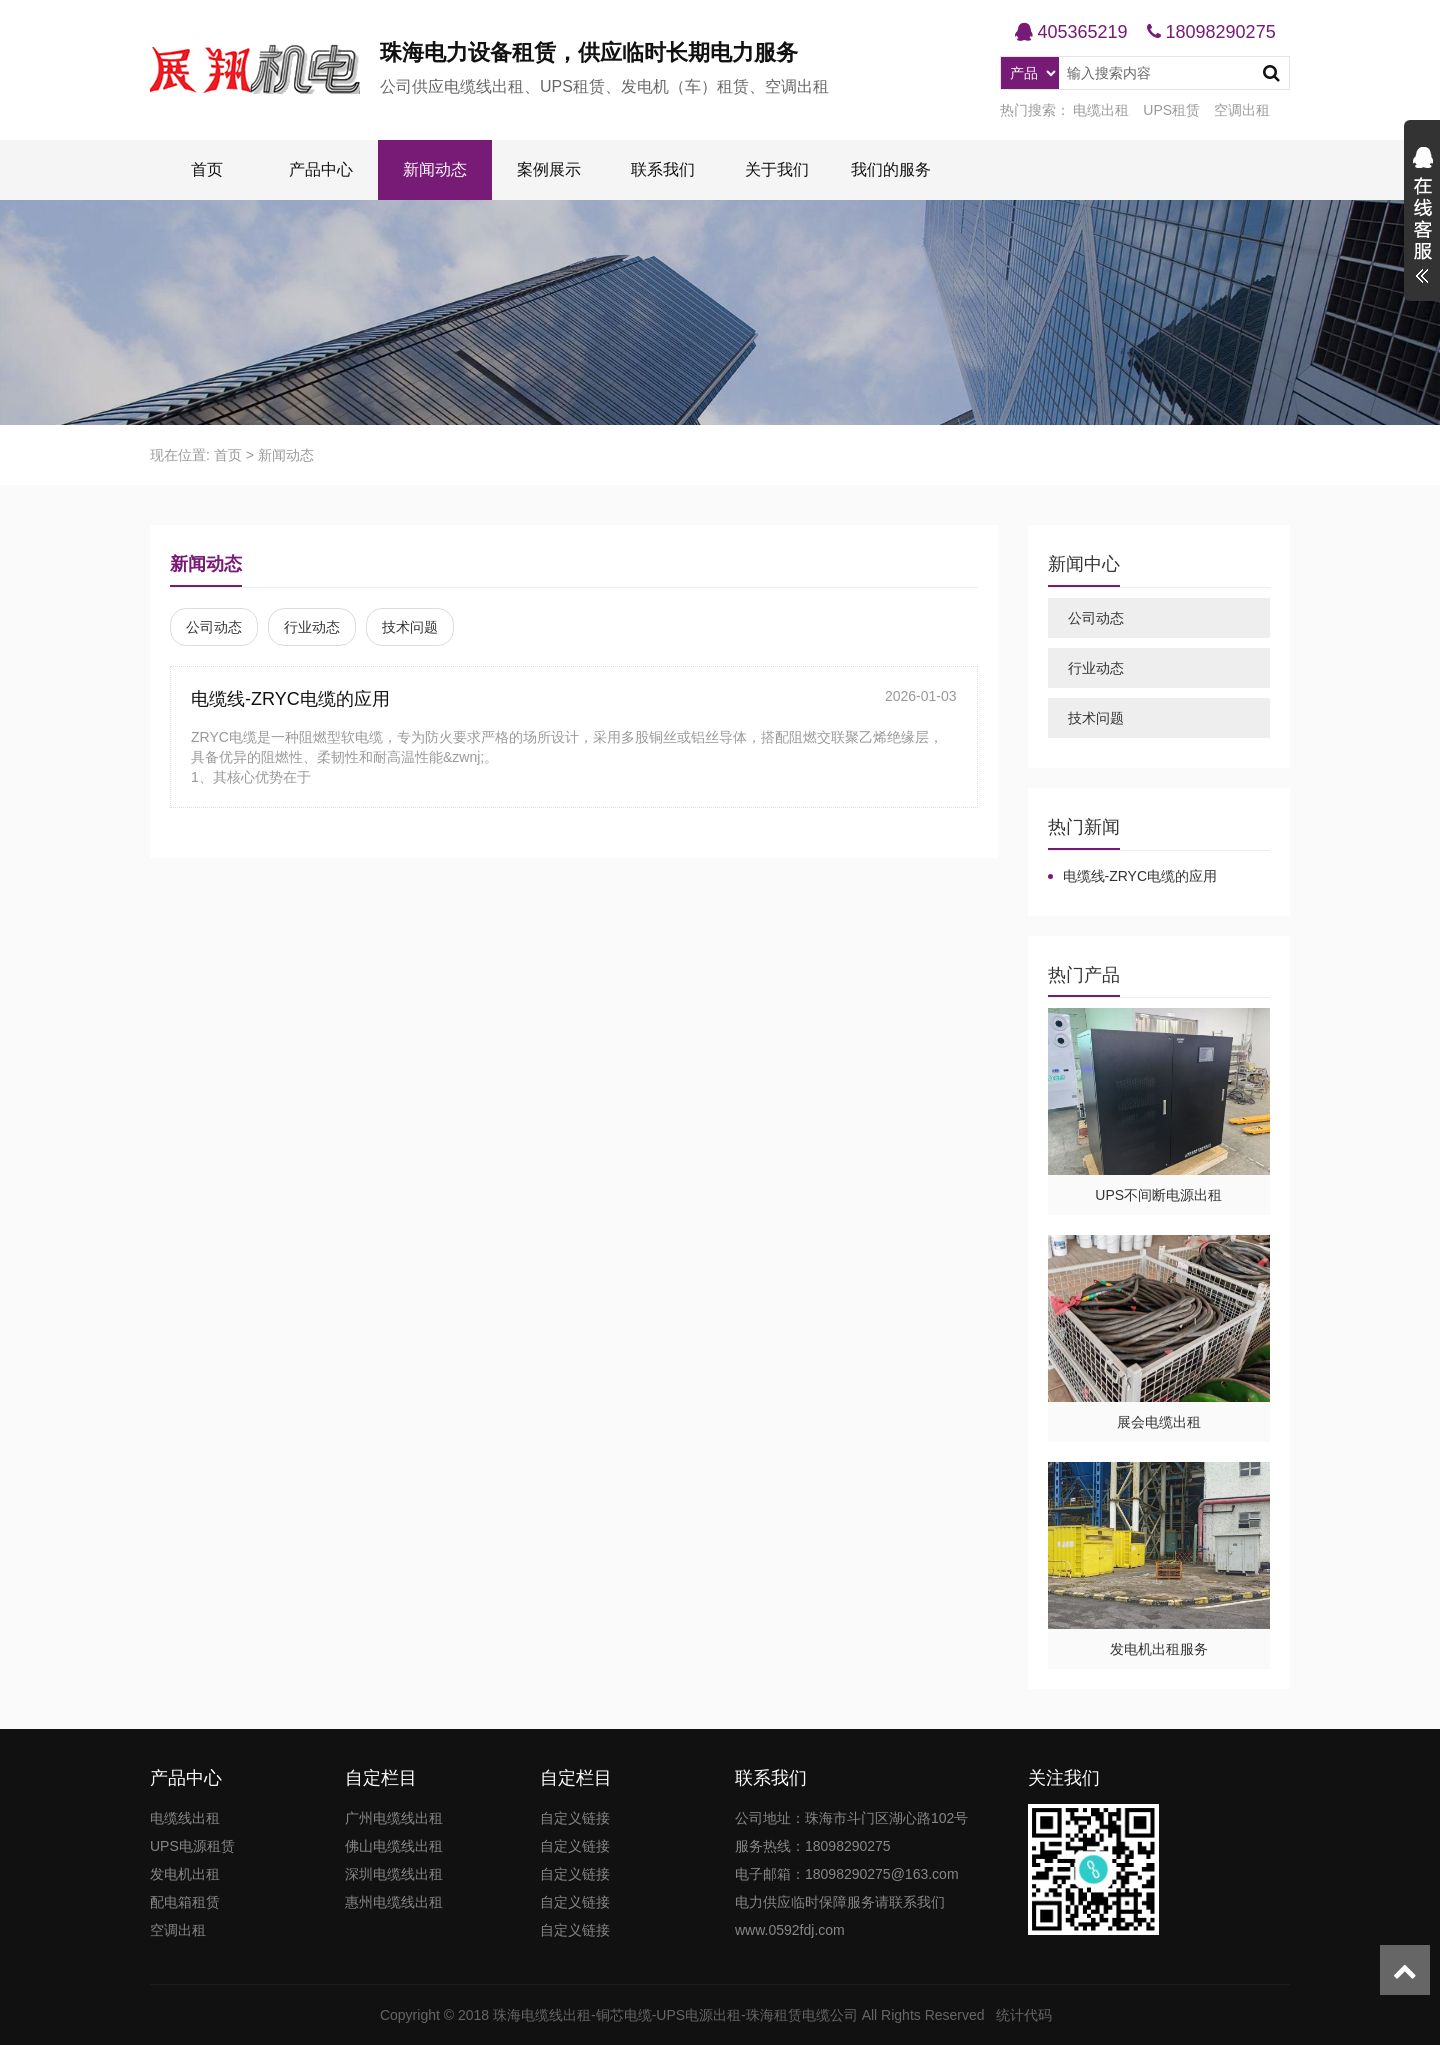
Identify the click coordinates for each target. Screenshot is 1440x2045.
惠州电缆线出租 (394, 1902)
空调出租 (1242, 110)
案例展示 (549, 169)
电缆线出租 (185, 1818)
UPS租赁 (1171, 110)
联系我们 (663, 169)
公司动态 (214, 627)
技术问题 (410, 627)
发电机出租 (185, 1874)
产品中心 (321, 169)
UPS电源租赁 (192, 1846)
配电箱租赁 (185, 1902)
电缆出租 (1101, 110)
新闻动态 (435, 169)
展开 (1422, 218)
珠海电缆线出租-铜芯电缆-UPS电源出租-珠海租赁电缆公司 (675, 2015)
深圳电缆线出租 (394, 1874)
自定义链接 (575, 1818)
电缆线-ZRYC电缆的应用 (290, 699)
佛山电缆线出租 (394, 1846)
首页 (207, 169)
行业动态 (312, 627)
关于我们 (777, 169)
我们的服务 (891, 169)
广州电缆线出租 (394, 1818)
